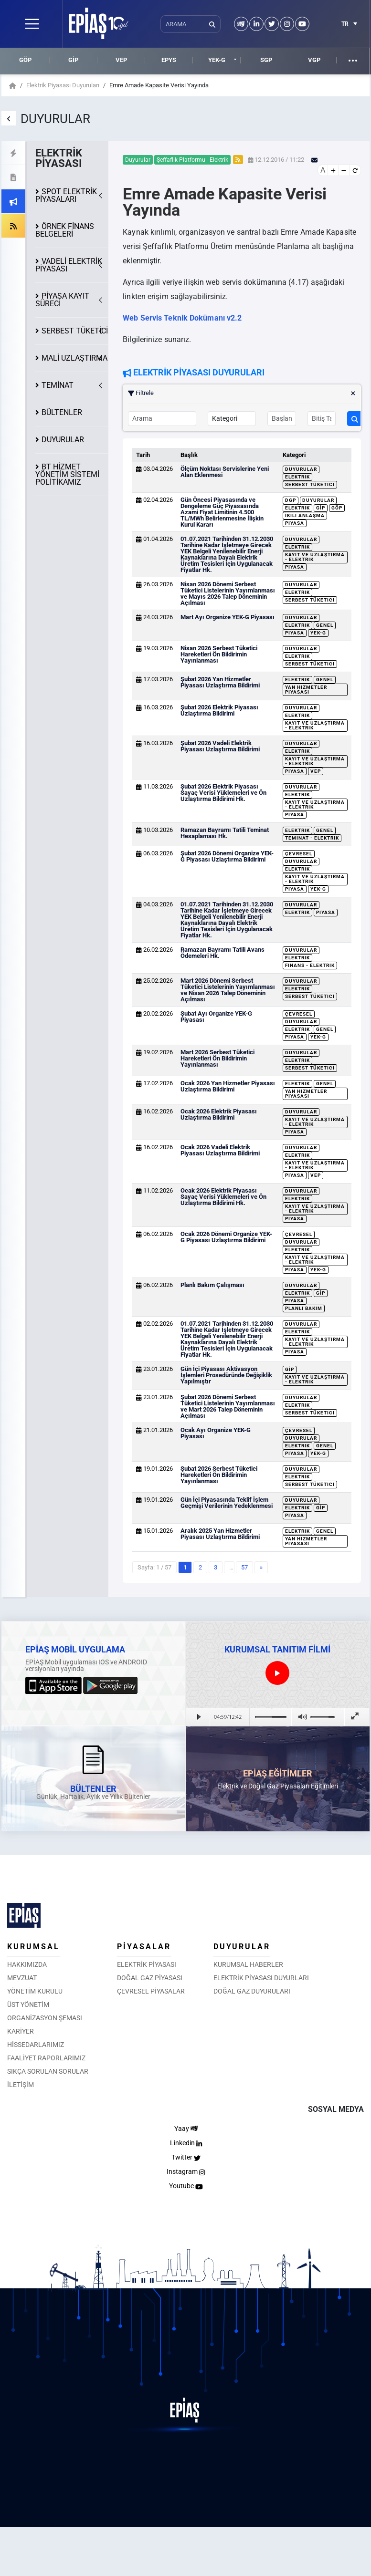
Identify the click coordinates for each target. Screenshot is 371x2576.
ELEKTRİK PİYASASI (146, 1964)
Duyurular (301, 469)
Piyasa (294, 523)
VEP (121, 59)
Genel (324, 625)
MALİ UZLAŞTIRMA (74, 358)
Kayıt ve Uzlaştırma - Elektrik (315, 557)
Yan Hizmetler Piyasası (306, 690)
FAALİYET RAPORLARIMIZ (46, 2058)
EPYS (168, 59)
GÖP (25, 59)
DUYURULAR (63, 439)
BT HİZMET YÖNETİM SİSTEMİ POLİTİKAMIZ (67, 474)
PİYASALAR (144, 1946)
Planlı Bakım (303, 1308)
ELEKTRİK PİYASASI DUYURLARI (261, 1978)
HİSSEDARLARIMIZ (35, 2044)
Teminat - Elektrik (312, 838)
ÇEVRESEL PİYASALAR (151, 1991)
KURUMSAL (33, 1946)
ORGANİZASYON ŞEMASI (44, 2018)
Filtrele (242, 393)
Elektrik (297, 476)
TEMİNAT (58, 385)
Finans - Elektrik (310, 965)
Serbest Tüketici (310, 484)
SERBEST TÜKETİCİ (75, 330)
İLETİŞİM (20, 2084)
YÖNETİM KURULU (35, 1991)
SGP (266, 59)
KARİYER (20, 2031)
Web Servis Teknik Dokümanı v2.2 (182, 317)
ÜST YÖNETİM (28, 2004)
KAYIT (62, 299)
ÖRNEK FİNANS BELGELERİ (64, 230)
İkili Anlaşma (305, 515)
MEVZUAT (22, 1978)
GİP (73, 59)
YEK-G (216, 60)
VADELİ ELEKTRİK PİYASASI (68, 265)
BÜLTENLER (62, 412)
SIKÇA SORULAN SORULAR (47, 2071)
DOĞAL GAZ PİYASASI (149, 1978)
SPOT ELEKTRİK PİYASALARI (66, 195)
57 (244, 1567)
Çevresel (298, 853)
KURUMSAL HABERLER (248, 1964)
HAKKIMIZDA (27, 1964)
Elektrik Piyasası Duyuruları (62, 85)
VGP (314, 59)
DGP (290, 500)
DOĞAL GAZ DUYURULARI (251, 1991)
